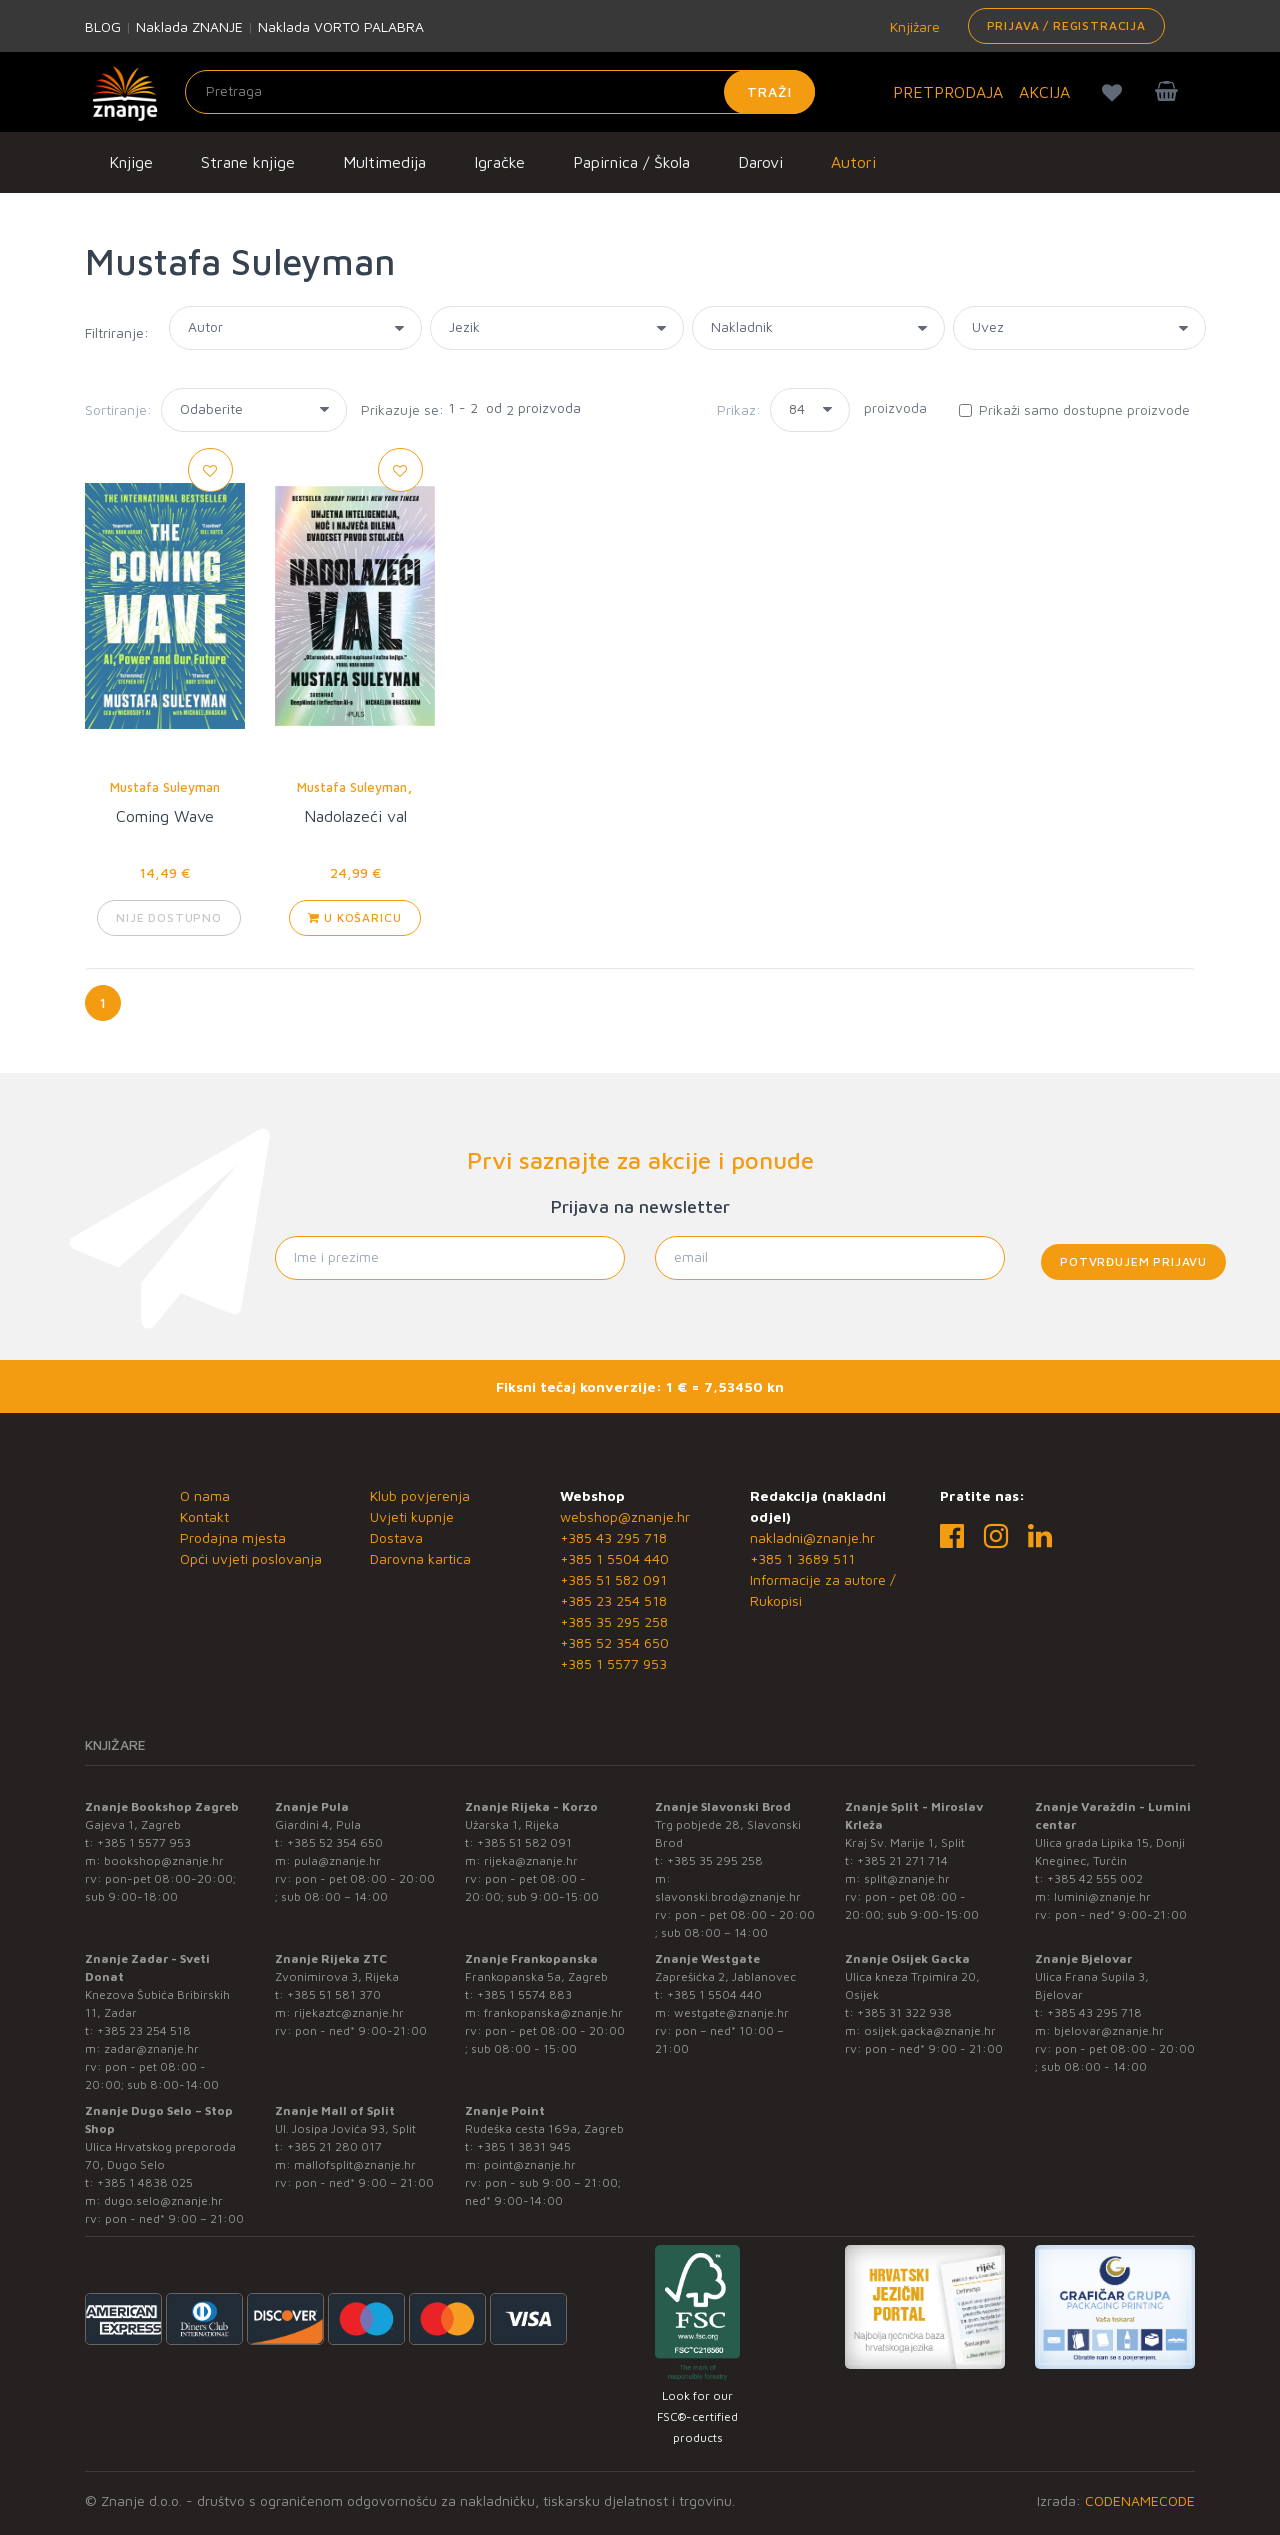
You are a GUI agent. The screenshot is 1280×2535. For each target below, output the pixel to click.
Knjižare (913, 26)
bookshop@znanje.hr (164, 1860)
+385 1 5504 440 (614, 1558)
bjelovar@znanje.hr (1109, 2030)
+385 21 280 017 (334, 2146)
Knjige (131, 162)
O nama (205, 1495)
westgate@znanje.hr (731, 2012)
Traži (769, 91)
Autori (853, 162)
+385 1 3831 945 (524, 2146)
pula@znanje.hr (337, 1860)
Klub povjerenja (420, 1495)
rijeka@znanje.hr (531, 1860)
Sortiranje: (118, 409)
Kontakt (204, 1516)
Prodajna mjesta (233, 1537)
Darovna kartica (420, 1558)
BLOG (103, 26)
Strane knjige (248, 162)
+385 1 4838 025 (145, 2182)
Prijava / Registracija (1066, 25)
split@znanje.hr (907, 1878)
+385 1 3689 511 (802, 1558)
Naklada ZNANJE (189, 26)
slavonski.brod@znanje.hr (728, 1896)
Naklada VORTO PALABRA (341, 26)
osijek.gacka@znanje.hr (930, 2030)
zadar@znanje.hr (151, 2048)
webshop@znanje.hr (625, 1516)
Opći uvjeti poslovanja (251, 1558)
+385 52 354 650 (614, 1642)
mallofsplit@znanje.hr (355, 2164)
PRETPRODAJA (948, 92)
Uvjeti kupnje (412, 1516)
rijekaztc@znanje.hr (349, 2012)
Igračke (499, 162)
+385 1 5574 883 (524, 1994)
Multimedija (384, 162)
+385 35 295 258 (614, 1621)
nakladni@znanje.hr (812, 1537)
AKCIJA (1044, 92)
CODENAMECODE (1140, 2500)
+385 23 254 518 (613, 1600)
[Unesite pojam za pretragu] (500, 92)
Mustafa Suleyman (165, 787)
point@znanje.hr (530, 2164)
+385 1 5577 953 (613, 1663)
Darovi (760, 162)
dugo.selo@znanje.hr (163, 2200)
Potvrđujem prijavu (1133, 1261)
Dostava (396, 1537)
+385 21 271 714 (902, 1860)
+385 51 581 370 (334, 1994)
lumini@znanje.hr (1102, 1896)
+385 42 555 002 (1095, 1878)
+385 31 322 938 (904, 2012)
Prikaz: (739, 409)
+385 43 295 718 (613, 1537)
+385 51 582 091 (613, 1579)
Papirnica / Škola (631, 162)
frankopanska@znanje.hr (553, 2012)
